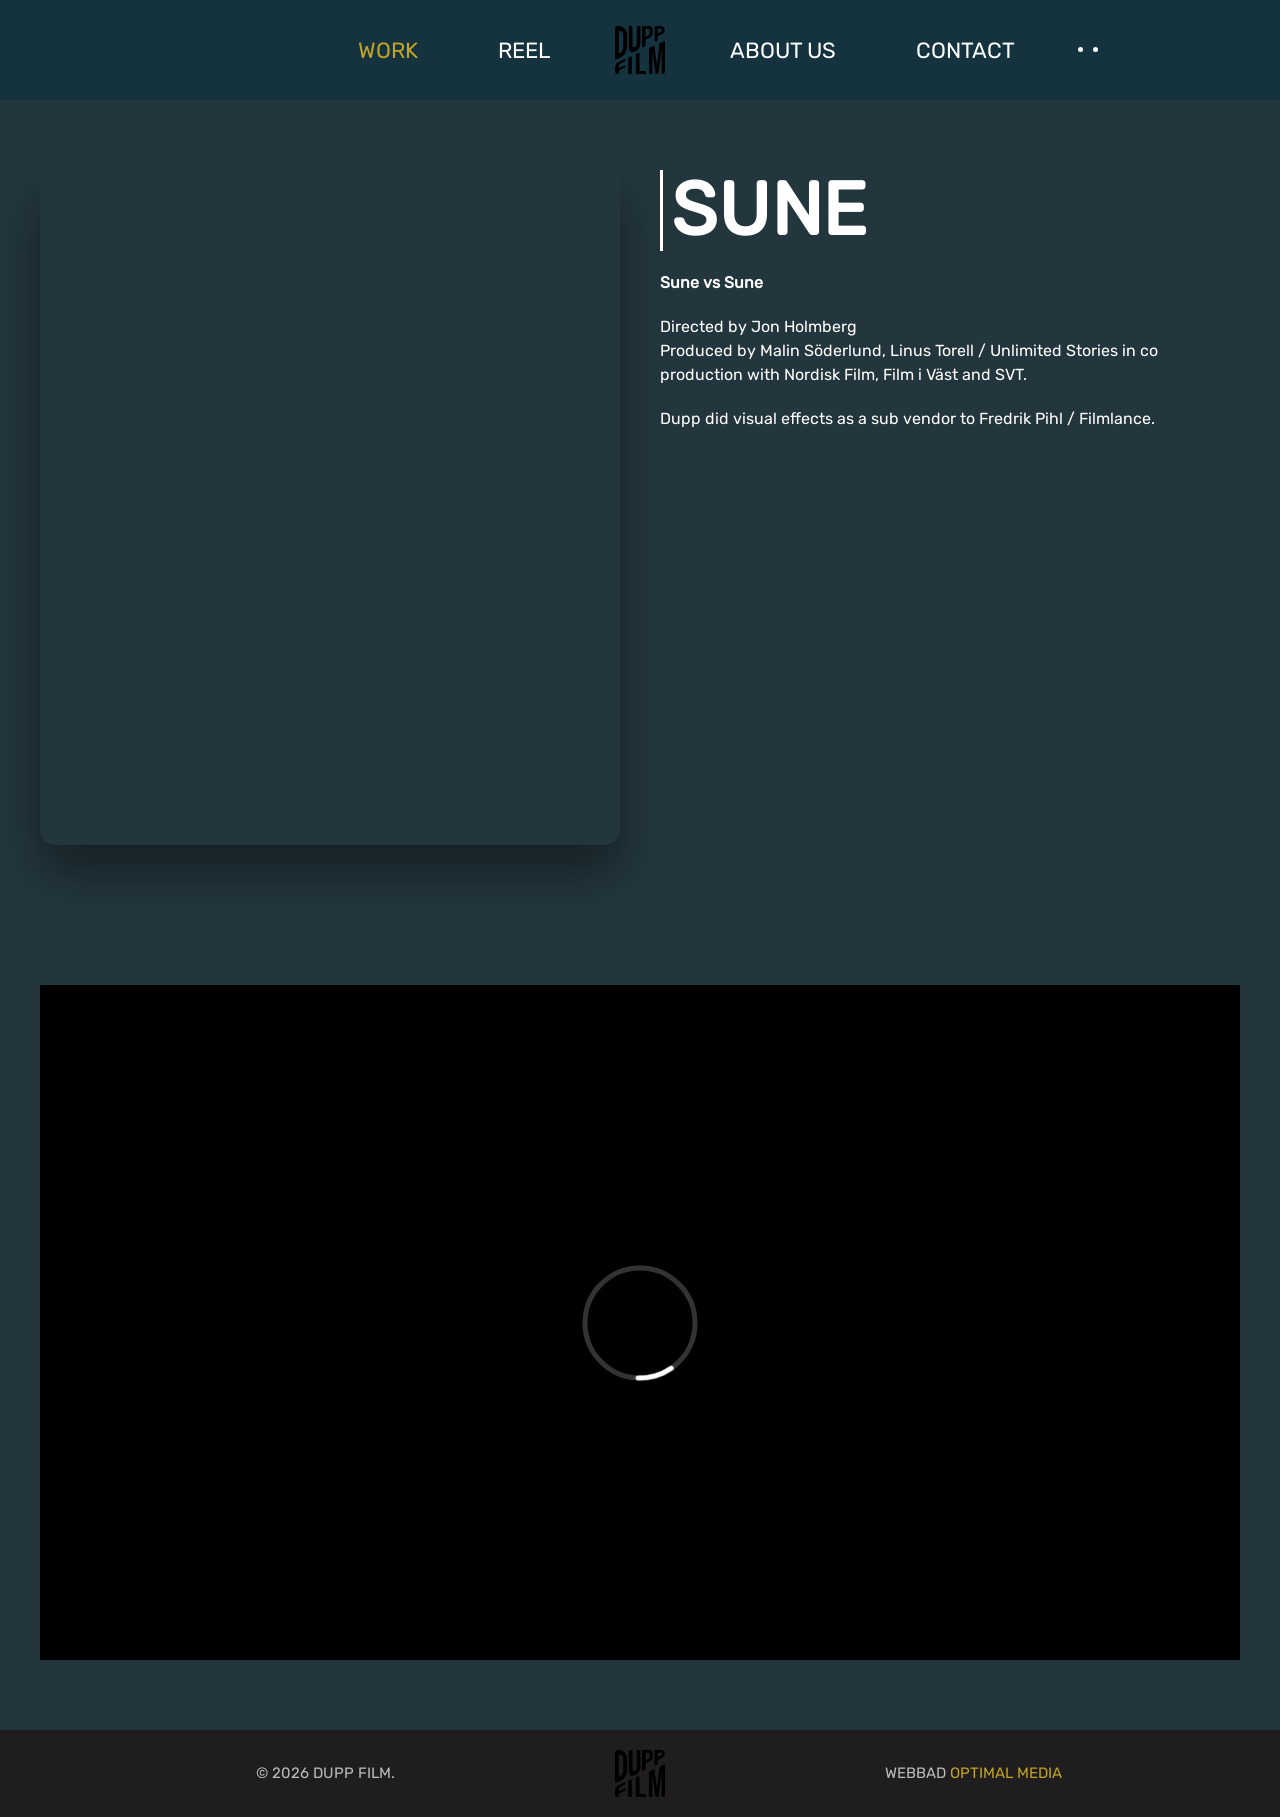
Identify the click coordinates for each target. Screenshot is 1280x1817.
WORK (388, 50)
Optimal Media (1006, 1773)
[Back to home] (640, 50)
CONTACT (965, 50)
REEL (524, 50)
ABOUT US (783, 50)
